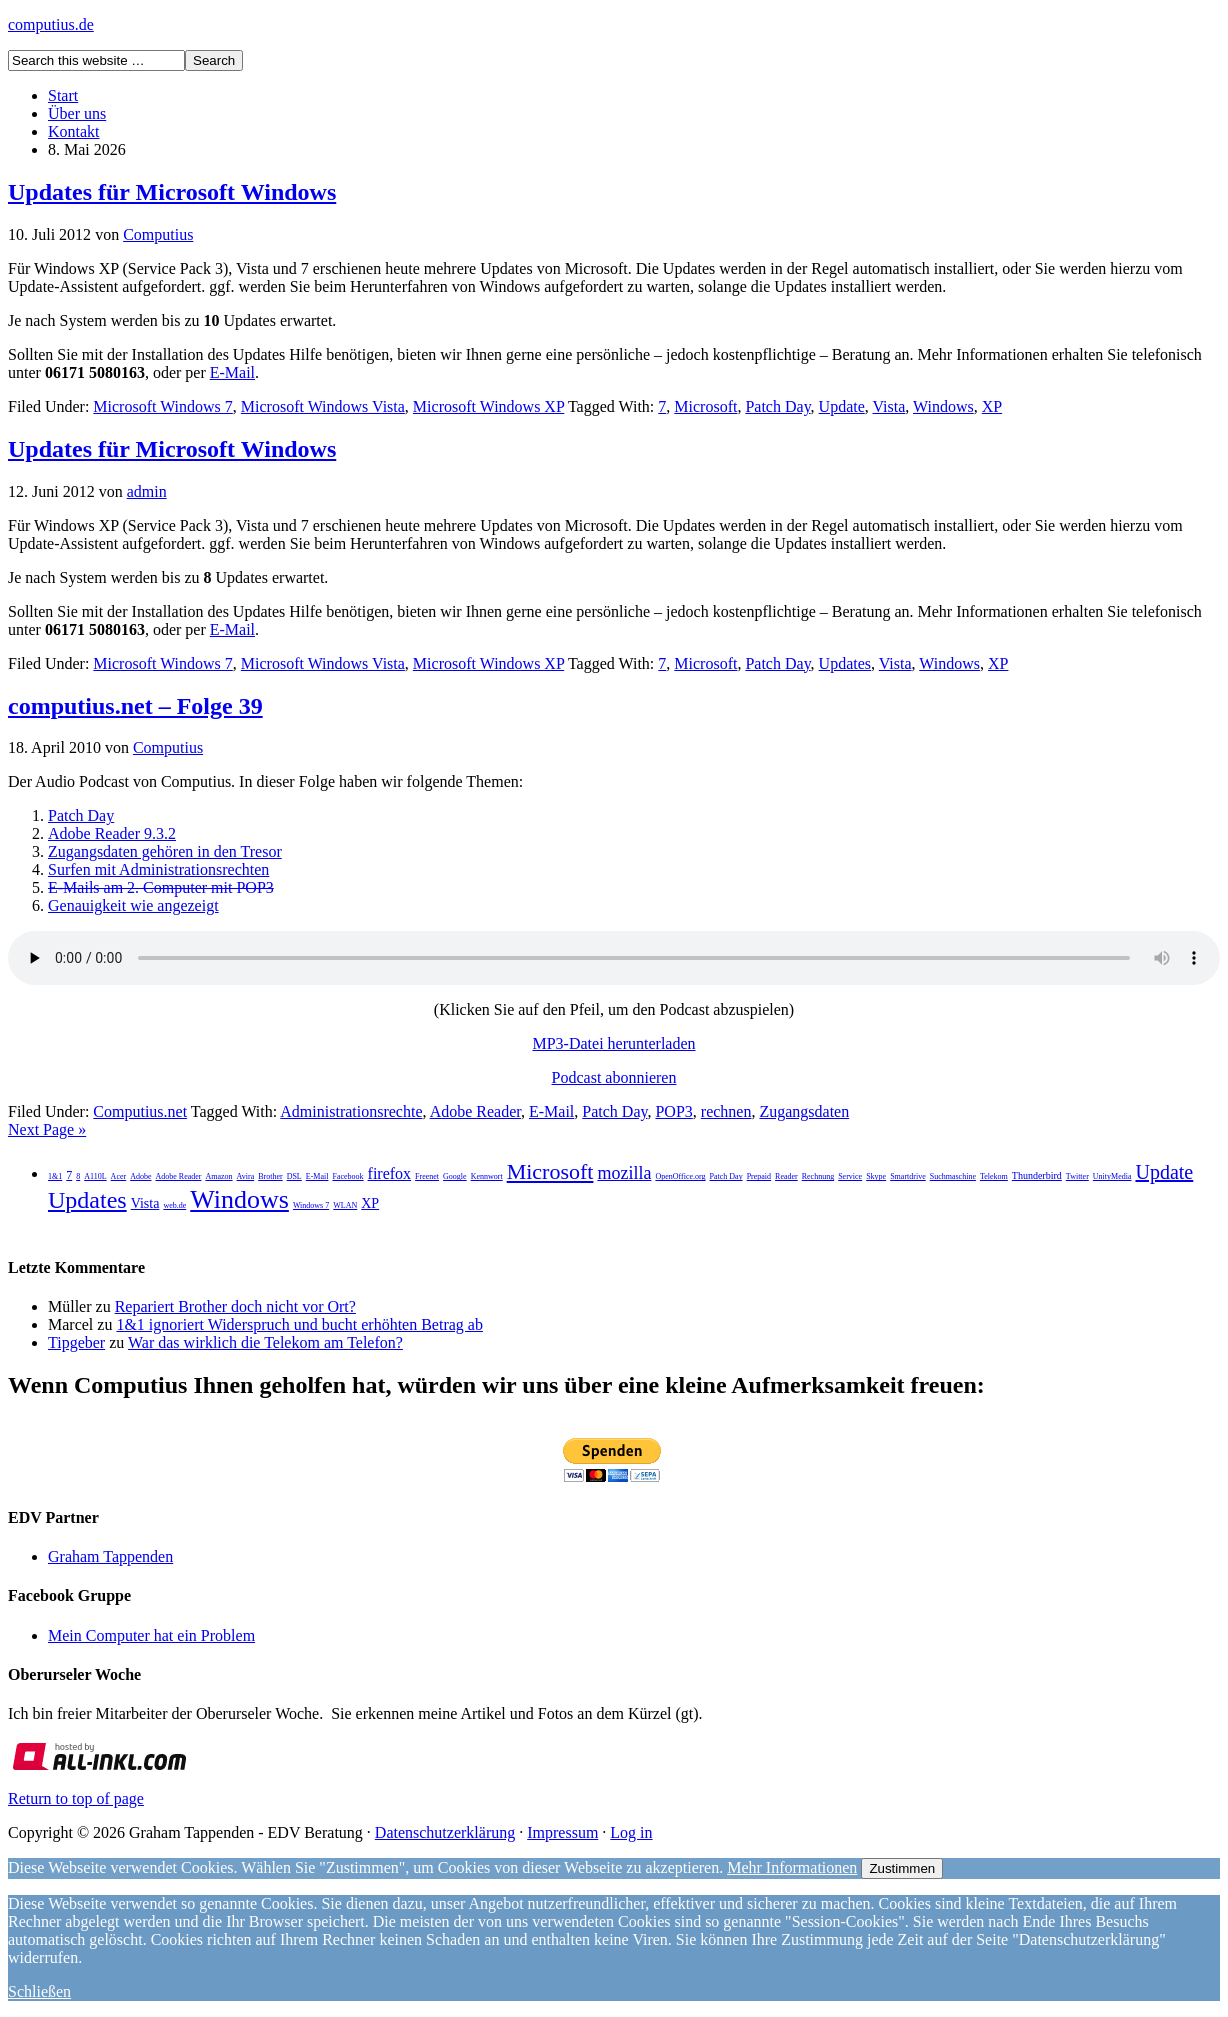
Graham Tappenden (110, 1556)
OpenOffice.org (680, 1176)
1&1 (55, 1176)
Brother (270, 1176)
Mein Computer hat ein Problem (151, 1635)
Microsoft (705, 406)
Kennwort (487, 1176)
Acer (119, 1176)
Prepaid (759, 1176)
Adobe (140, 1176)
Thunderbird (1037, 1175)
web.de (174, 1205)
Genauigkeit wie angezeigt (133, 905)
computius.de (51, 24)
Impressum (562, 1832)
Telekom (994, 1176)
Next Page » (47, 1129)
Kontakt (74, 131)
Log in (631, 1832)
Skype (876, 1176)
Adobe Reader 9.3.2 (112, 833)
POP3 (673, 1111)
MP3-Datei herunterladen (613, 1043)
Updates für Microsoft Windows (172, 192)
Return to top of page (76, 1798)
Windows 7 (311, 1205)
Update (842, 406)
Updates (845, 663)
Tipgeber (76, 1342)
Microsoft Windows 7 (163, 406)
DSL (294, 1176)
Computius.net (140, 1111)
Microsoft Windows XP (488, 406)
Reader (786, 1176)
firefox (390, 1173)
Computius (158, 234)
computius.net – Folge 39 (135, 706)
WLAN (345, 1205)
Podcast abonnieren (614, 1077)
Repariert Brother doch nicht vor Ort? (235, 1306)
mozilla (624, 1173)
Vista (889, 406)
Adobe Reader (475, 1111)
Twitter (1077, 1176)
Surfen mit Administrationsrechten (158, 869)
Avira (246, 1176)
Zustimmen (902, 1868)
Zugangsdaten (804, 1111)
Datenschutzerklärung (445, 1832)
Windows (943, 406)
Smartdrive (908, 1176)
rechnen (726, 1111)
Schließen (39, 1991)
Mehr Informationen (792, 1867)
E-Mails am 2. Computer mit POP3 (161, 887)
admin (147, 491)
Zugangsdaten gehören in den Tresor (165, 851)
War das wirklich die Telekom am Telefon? (265, 1342)
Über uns (77, 113)
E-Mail (232, 372)
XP (992, 406)
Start (63, 95)
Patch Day (777, 406)
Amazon (218, 1176)
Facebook (347, 1176)
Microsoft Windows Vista (323, 406)
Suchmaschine (953, 1176)
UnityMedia (1112, 1176)
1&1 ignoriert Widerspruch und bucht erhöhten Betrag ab (299, 1324)
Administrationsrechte (351, 1111)
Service (850, 1176)
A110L (95, 1176)
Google (455, 1176)
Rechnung (818, 1176)
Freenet (427, 1176)
